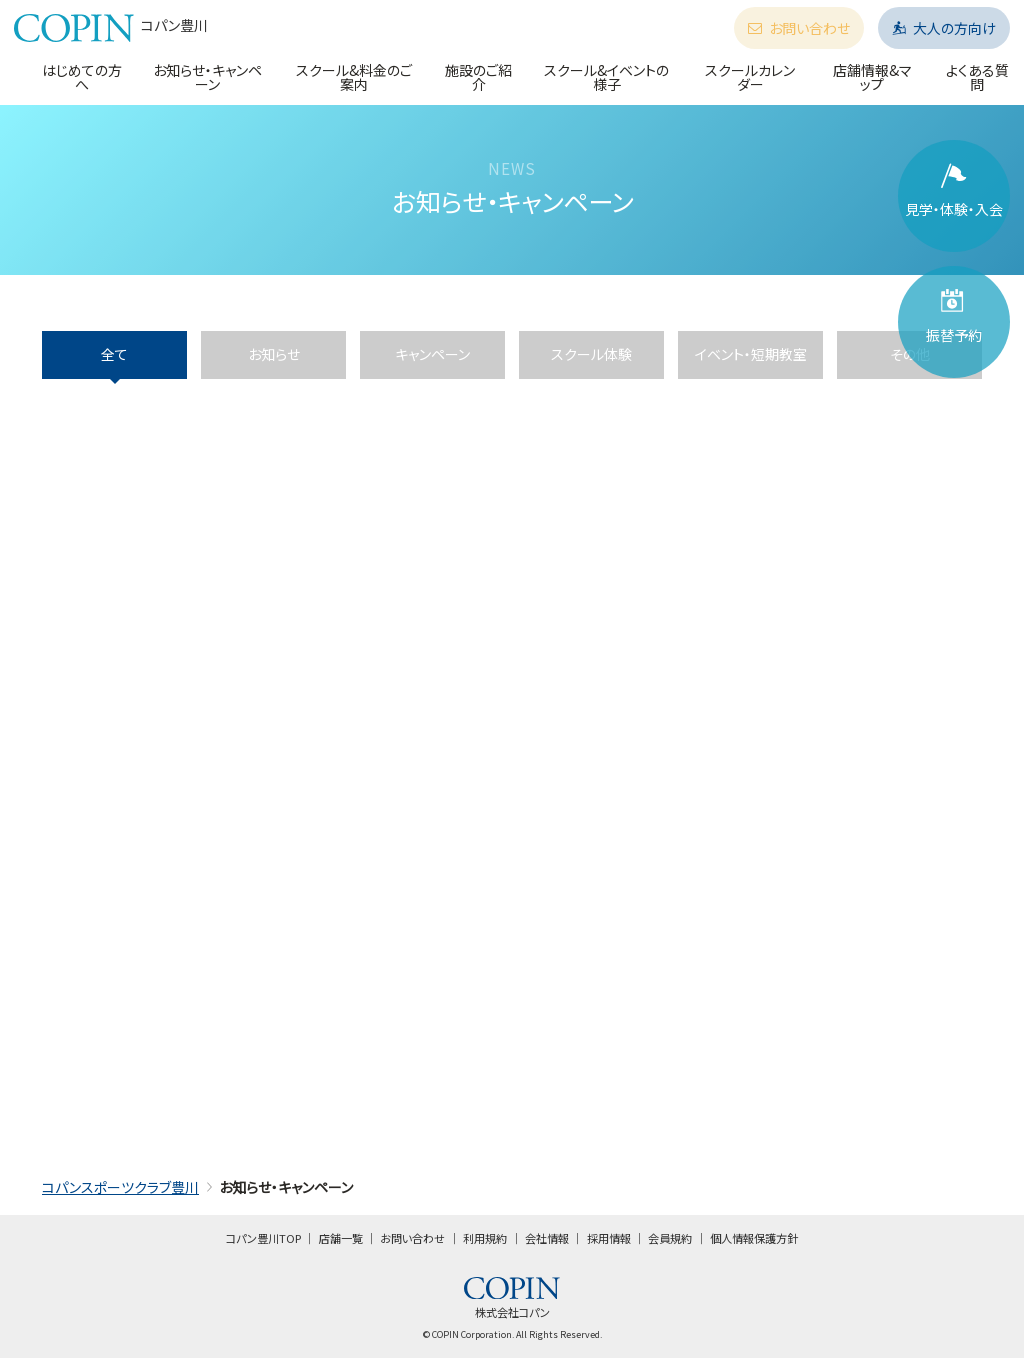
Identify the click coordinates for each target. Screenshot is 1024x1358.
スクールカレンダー (750, 77)
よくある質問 (977, 77)
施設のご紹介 (478, 77)
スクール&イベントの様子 (606, 77)
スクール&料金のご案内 (354, 77)
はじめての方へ (82, 77)
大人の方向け (944, 28)
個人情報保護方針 (754, 1238)
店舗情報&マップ (872, 77)
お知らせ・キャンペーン (207, 77)
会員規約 (670, 1238)
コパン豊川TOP (263, 1238)
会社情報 (547, 1238)
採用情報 (609, 1238)
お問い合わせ (799, 28)
